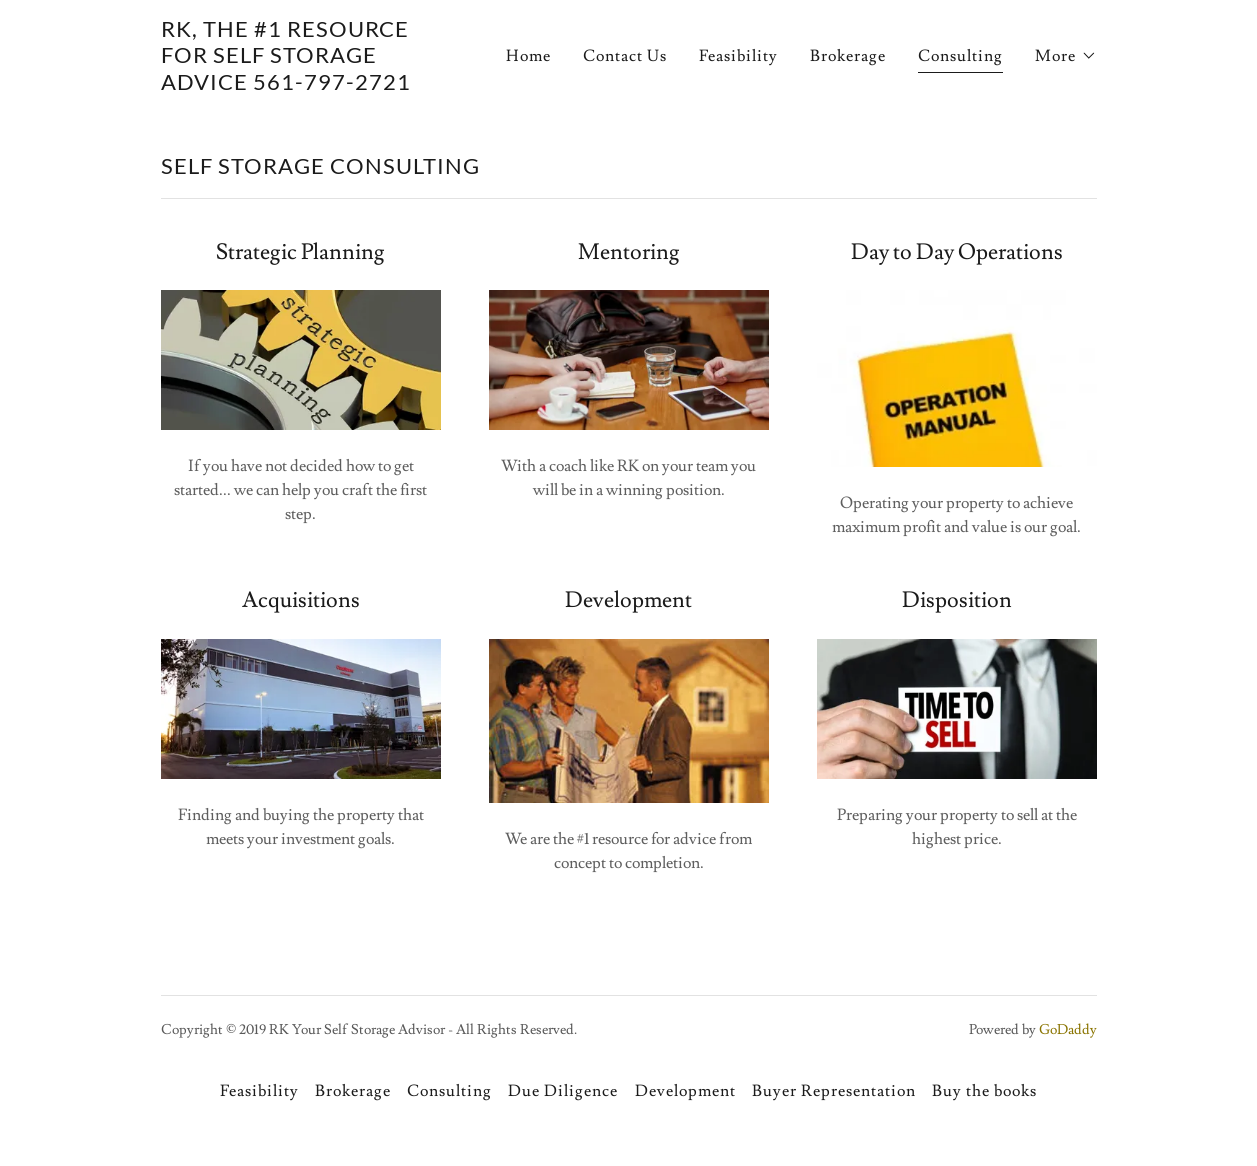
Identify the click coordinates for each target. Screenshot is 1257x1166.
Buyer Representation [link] (834, 1091)
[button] (1065, 56)
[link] (299, 85)
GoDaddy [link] (1068, 1030)
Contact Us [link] (625, 56)
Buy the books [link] (984, 1091)
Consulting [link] (960, 56)
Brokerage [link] (848, 56)
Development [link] (685, 1091)
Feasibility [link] (738, 56)
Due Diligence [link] (563, 1091)
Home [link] (528, 56)
